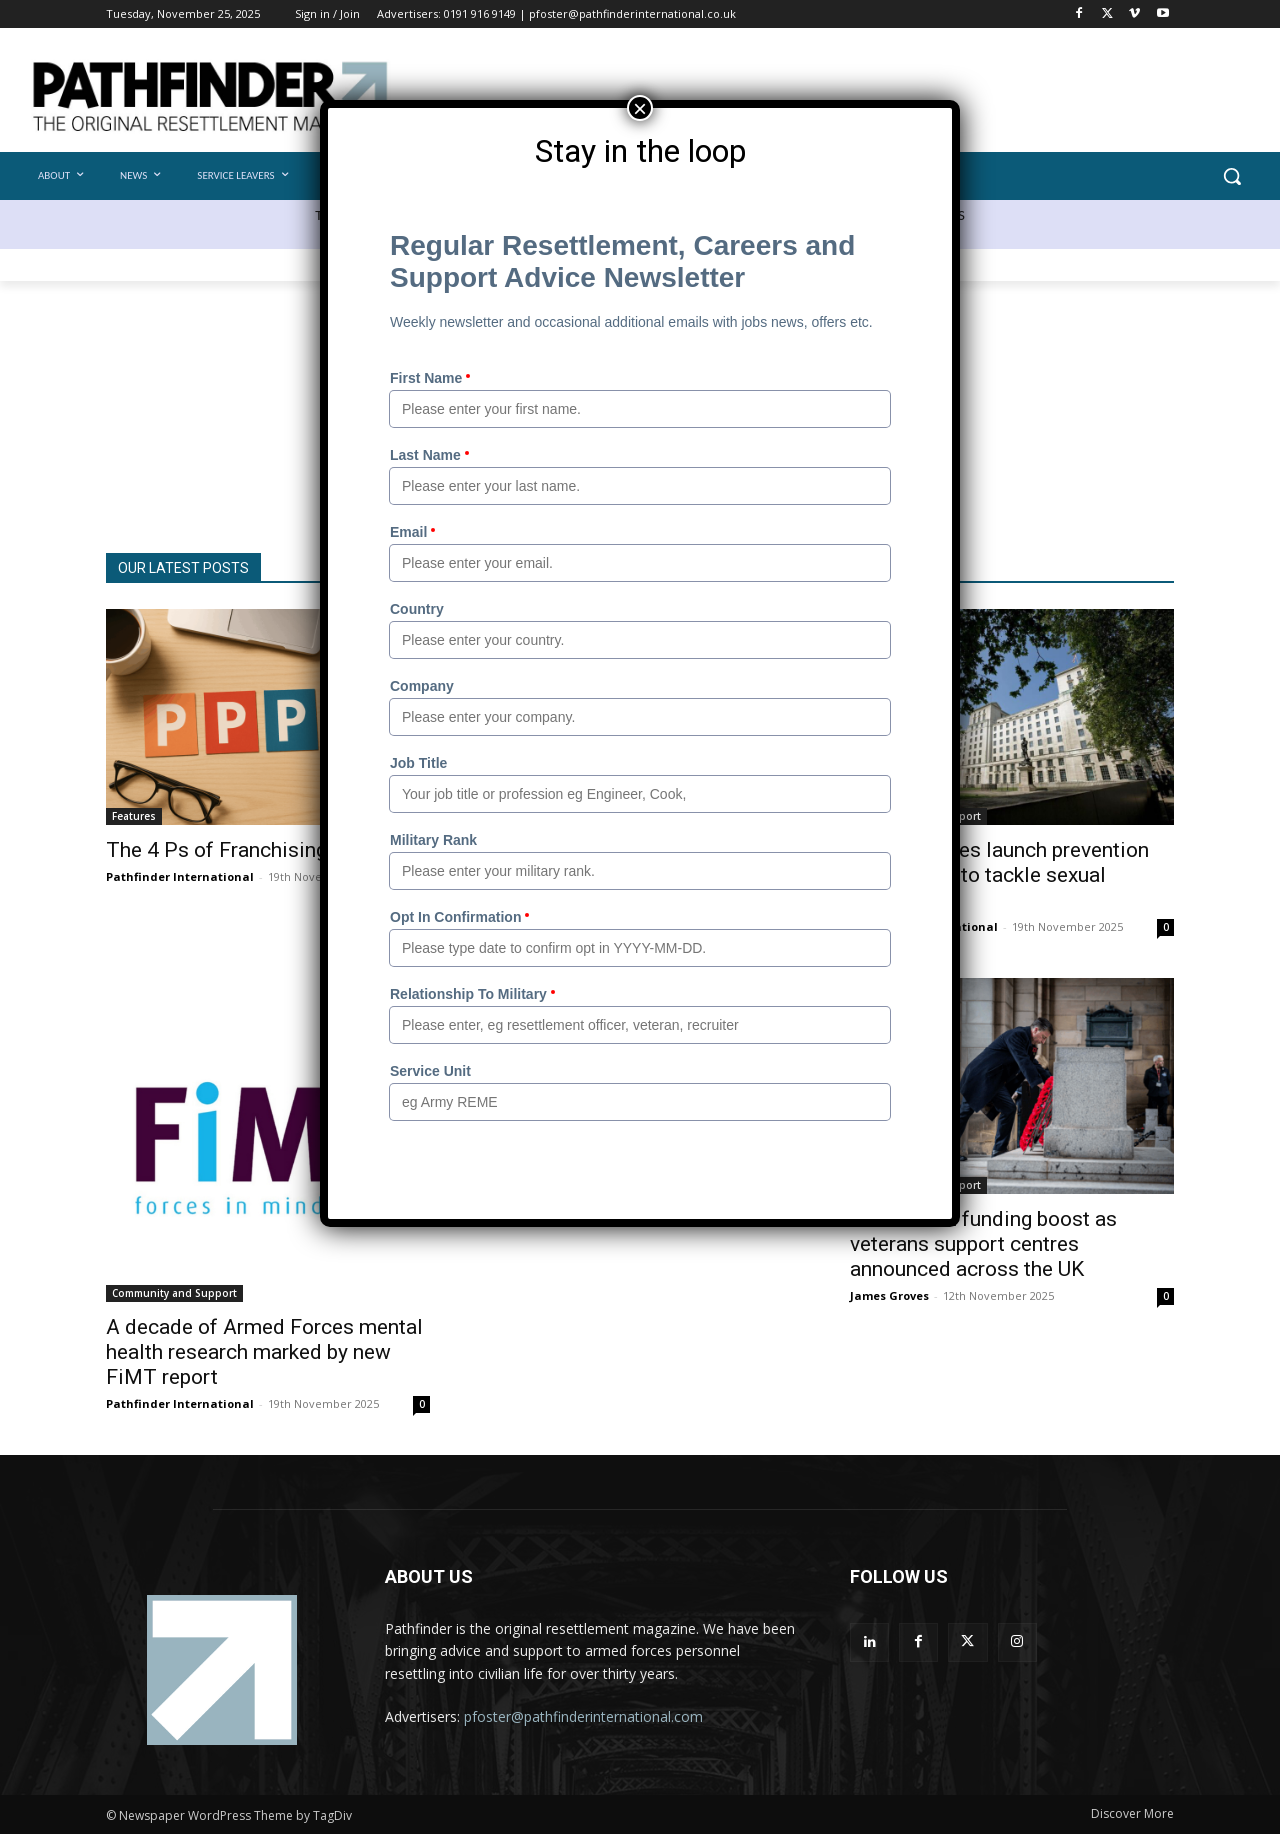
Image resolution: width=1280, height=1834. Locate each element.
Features (134, 816)
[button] (1232, 176)
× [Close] (640, 108)
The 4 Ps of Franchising (216, 850)
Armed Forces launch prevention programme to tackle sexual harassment (999, 875)
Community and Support (174, 1293)
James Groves (889, 1295)
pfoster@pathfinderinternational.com (583, 1716)
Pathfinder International (180, 876)
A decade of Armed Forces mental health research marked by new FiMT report (264, 1352)
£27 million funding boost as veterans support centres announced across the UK (983, 1244)
